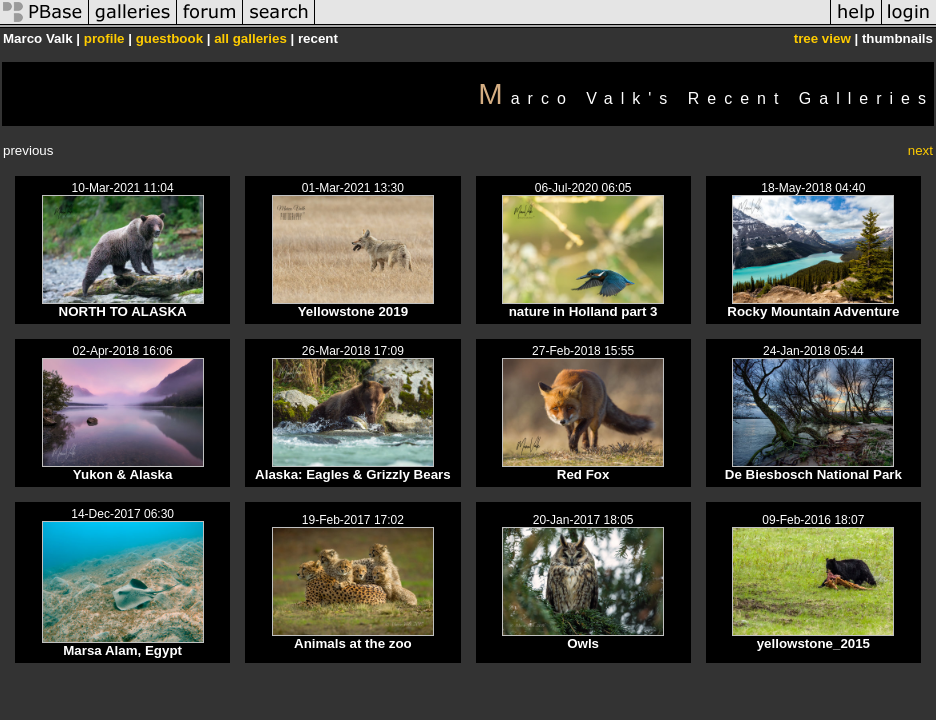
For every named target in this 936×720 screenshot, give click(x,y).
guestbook (169, 38)
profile (104, 38)
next (920, 150)
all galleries (250, 38)
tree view (822, 38)
